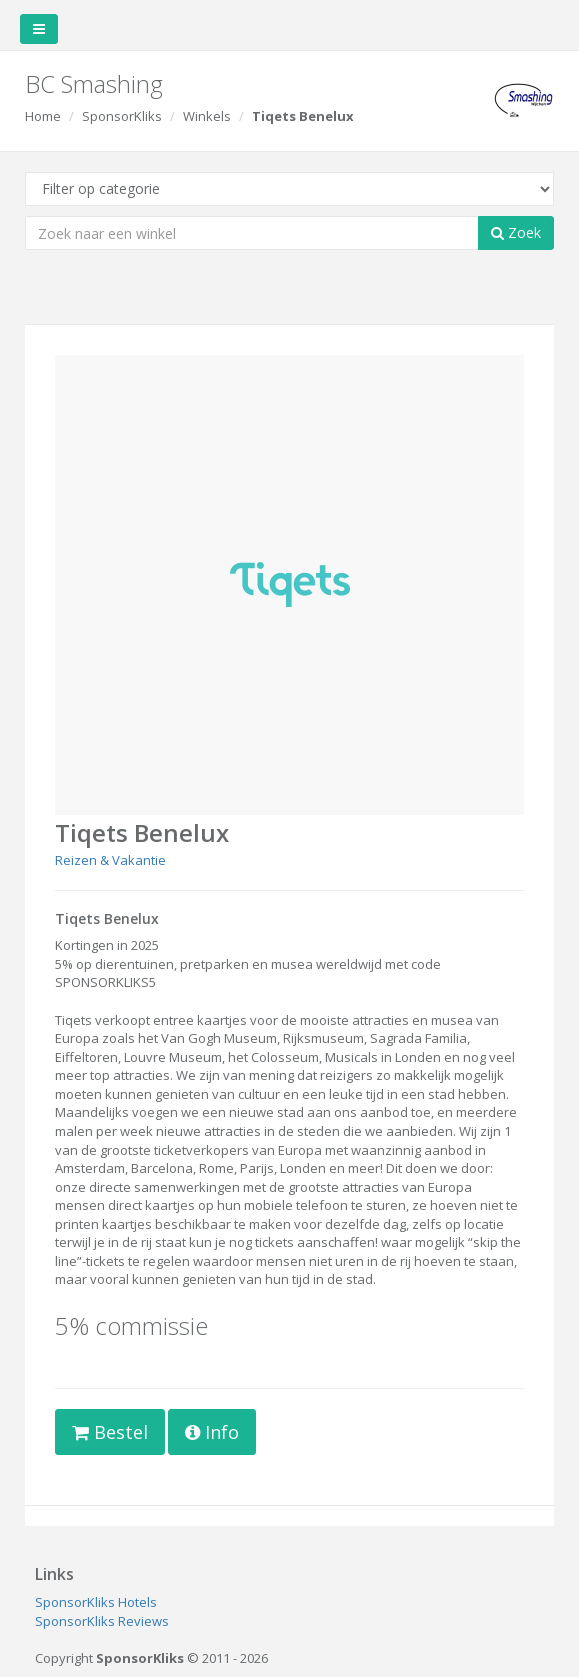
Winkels (207, 116)
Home (43, 116)
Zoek (516, 232)
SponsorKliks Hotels (96, 1602)
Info (212, 1432)
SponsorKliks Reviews (102, 1621)
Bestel (110, 1432)
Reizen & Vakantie (110, 860)
